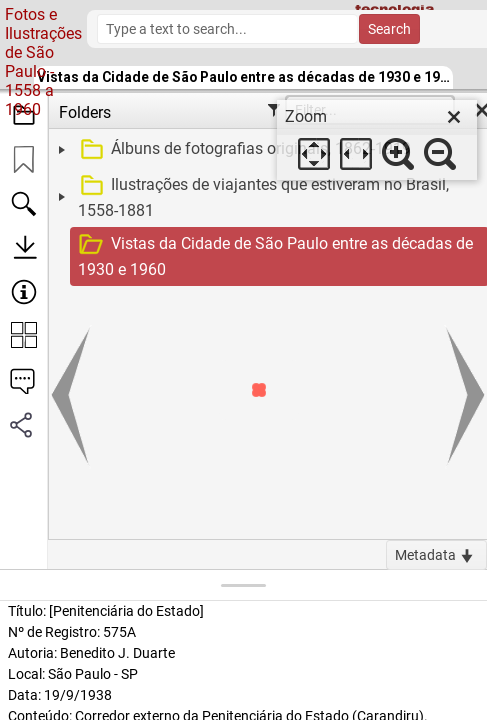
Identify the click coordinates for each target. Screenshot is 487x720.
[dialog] (377, 140)
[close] (454, 117)
